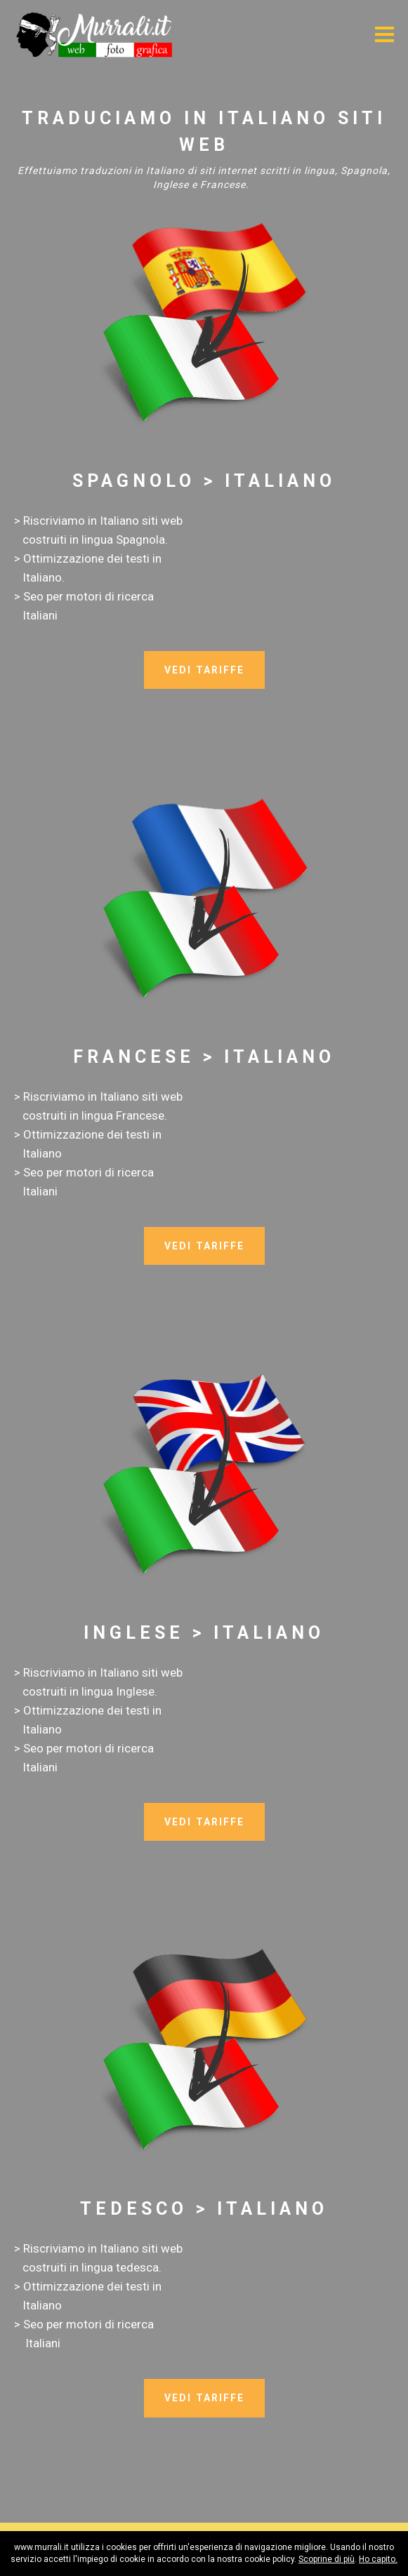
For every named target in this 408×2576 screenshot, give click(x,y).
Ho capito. (378, 2559)
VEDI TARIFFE (204, 670)
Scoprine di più (326, 2559)
